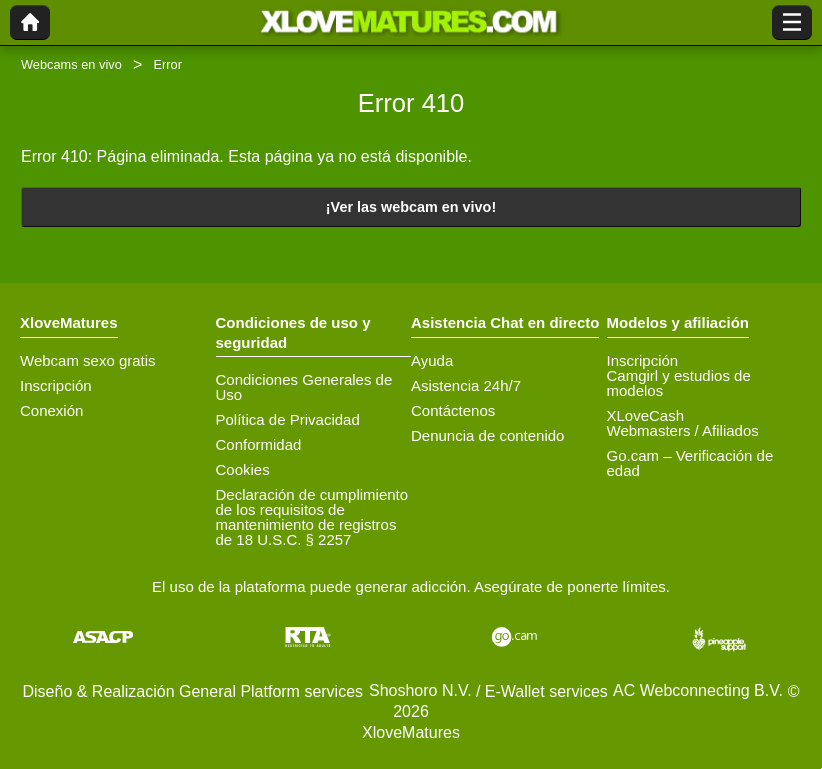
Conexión (51, 410)
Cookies (243, 469)
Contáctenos (453, 410)
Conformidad (259, 444)
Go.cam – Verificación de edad (690, 463)
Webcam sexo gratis (88, 360)
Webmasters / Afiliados (683, 430)
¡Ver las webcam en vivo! (411, 207)
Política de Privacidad (288, 419)
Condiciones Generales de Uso (304, 387)
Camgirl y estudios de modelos (679, 383)
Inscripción (56, 385)
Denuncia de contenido (487, 435)
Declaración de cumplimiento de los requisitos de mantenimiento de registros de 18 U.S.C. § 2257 (312, 517)
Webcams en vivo (71, 64)
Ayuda (432, 360)
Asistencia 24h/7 (466, 385)
